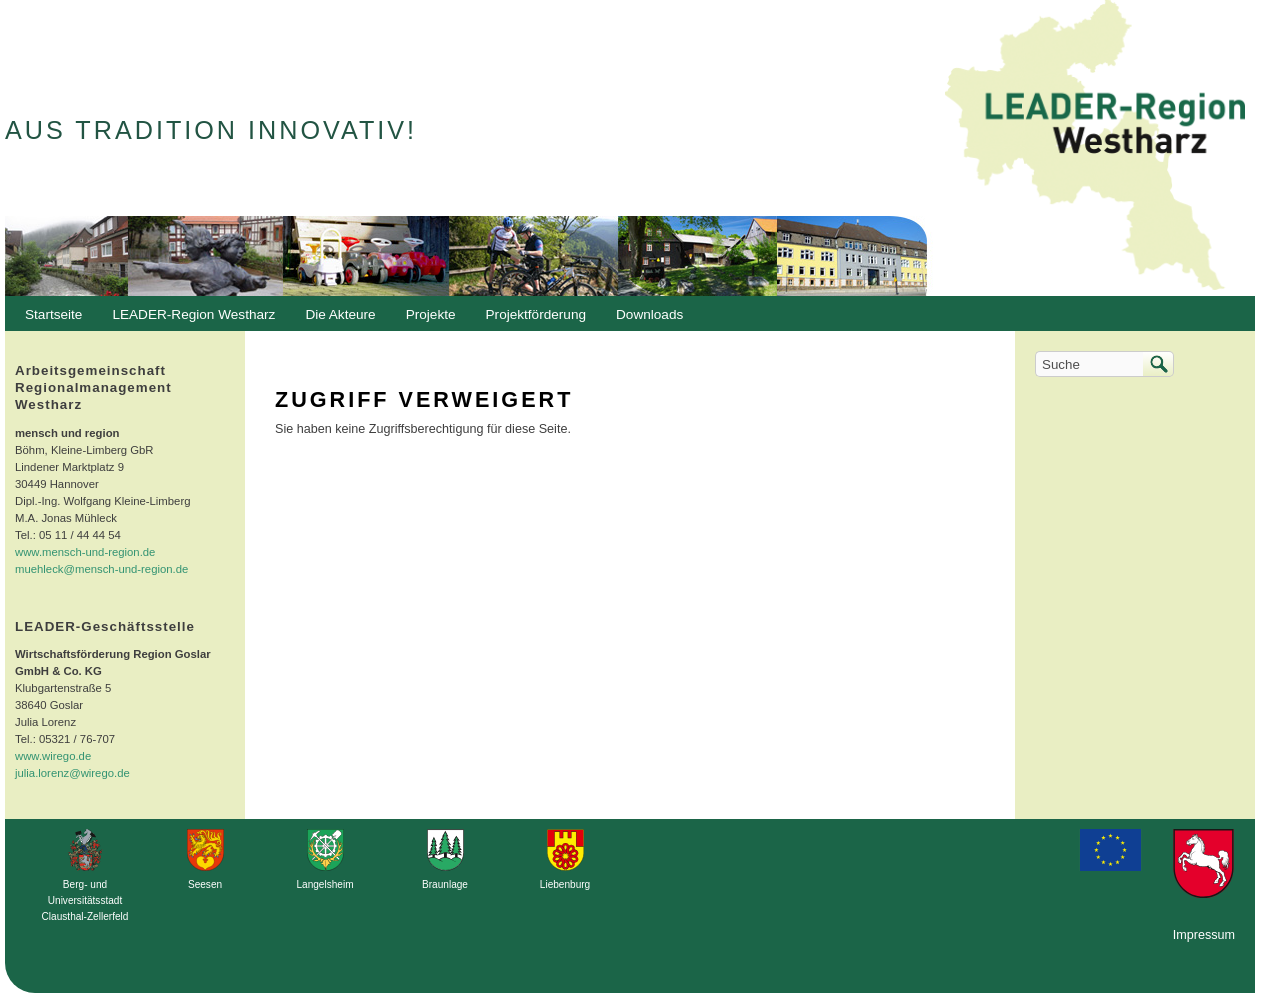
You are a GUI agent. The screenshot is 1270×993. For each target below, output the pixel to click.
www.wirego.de (53, 756)
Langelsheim (324, 884)
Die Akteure (335, 320)
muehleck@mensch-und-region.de (101, 569)
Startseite (53, 314)
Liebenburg (565, 884)
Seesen (205, 884)
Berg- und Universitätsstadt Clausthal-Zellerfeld (85, 900)
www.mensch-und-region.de (85, 552)
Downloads (644, 320)
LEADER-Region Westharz (188, 320)
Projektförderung (531, 320)
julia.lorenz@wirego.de (72, 773)
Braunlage (445, 884)
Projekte (431, 314)
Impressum (1204, 935)
